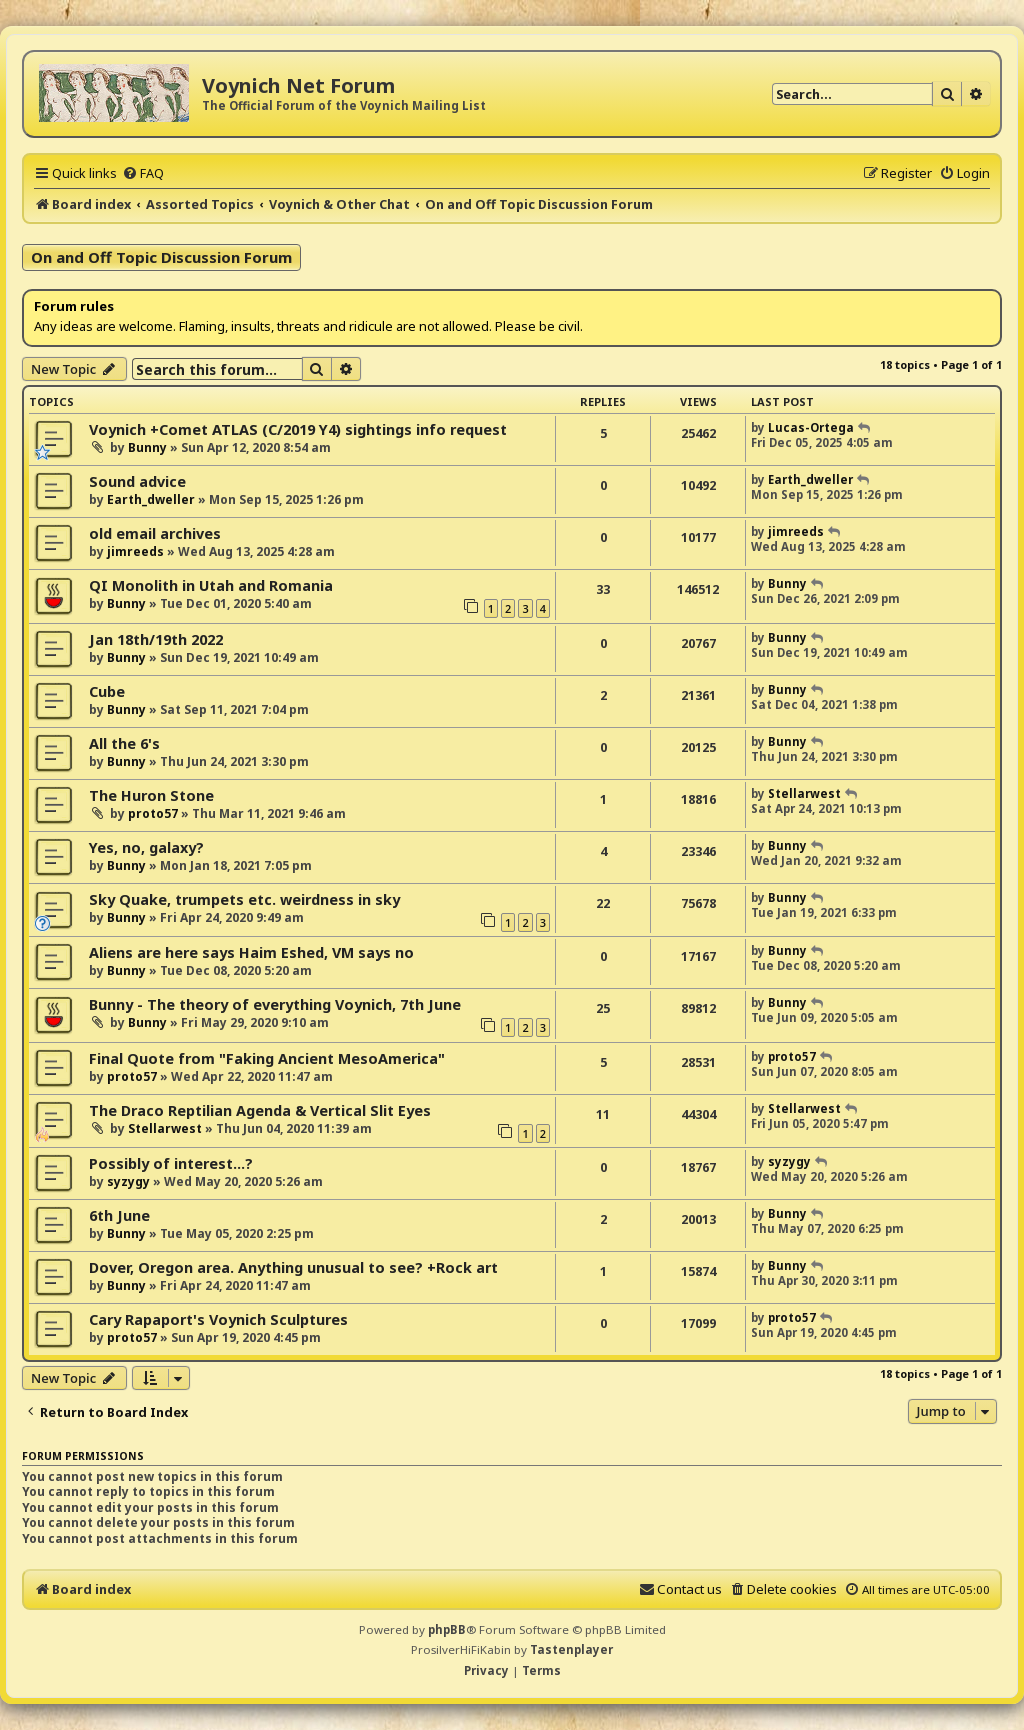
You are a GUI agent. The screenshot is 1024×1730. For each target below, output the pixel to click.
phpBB (447, 1629)
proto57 (153, 813)
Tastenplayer (571, 1649)
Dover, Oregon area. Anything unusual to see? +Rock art (293, 1267)
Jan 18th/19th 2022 (156, 639)
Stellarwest (804, 793)
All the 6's (124, 743)
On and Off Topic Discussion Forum (161, 257)
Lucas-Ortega (811, 427)
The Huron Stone (151, 795)
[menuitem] (143, 173)
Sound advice (137, 481)
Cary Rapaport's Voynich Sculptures (218, 1319)
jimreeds (135, 551)
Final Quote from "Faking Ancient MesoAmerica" (267, 1058)
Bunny (147, 447)
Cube (107, 691)
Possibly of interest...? (171, 1163)
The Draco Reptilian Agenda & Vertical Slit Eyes (260, 1110)
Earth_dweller (151, 499)
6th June (119, 1215)
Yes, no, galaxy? (146, 847)
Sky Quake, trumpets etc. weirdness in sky (244, 899)
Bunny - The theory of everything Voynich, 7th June (275, 1004)
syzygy (128, 1181)
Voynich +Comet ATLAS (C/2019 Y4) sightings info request (298, 429)
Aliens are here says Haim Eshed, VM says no (251, 952)
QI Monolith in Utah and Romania (211, 585)
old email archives (155, 533)
